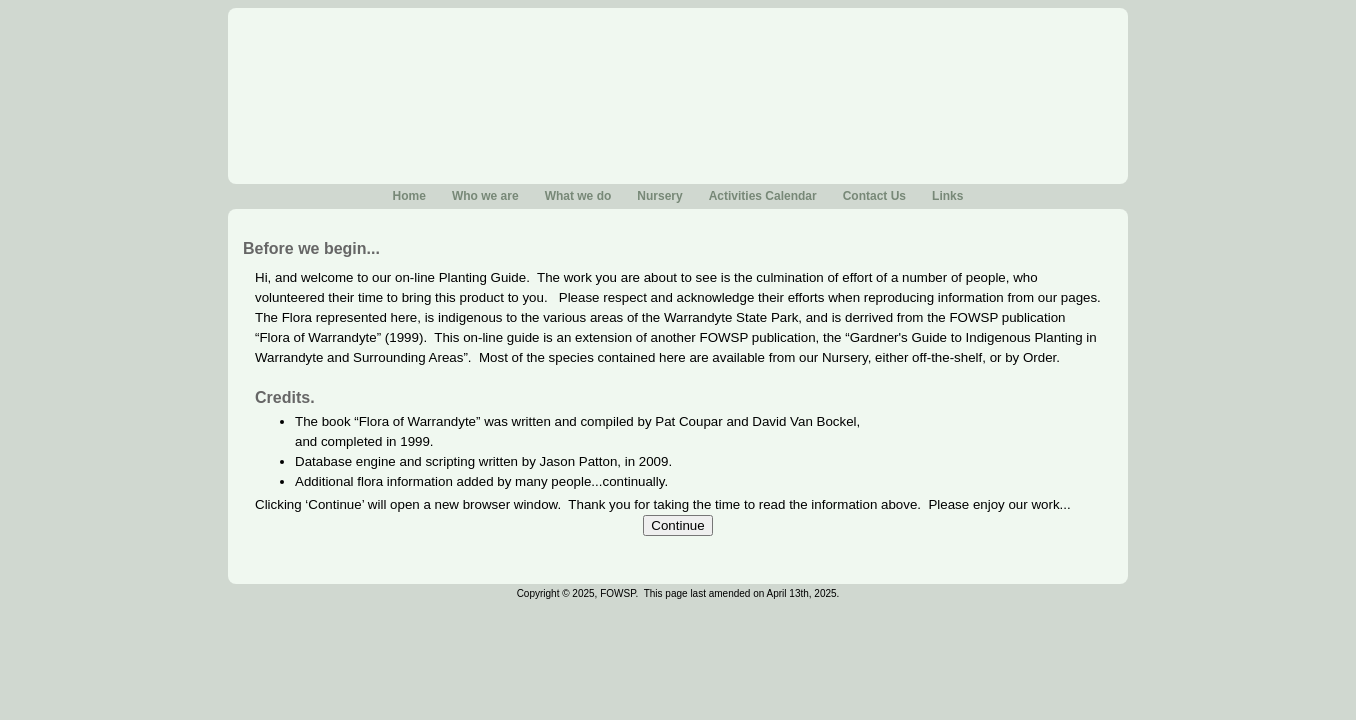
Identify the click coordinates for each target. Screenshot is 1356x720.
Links (947, 196)
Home (409, 196)
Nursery (659, 196)
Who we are (485, 196)
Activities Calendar (763, 196)
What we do (578, 196)
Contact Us (874, 196)
